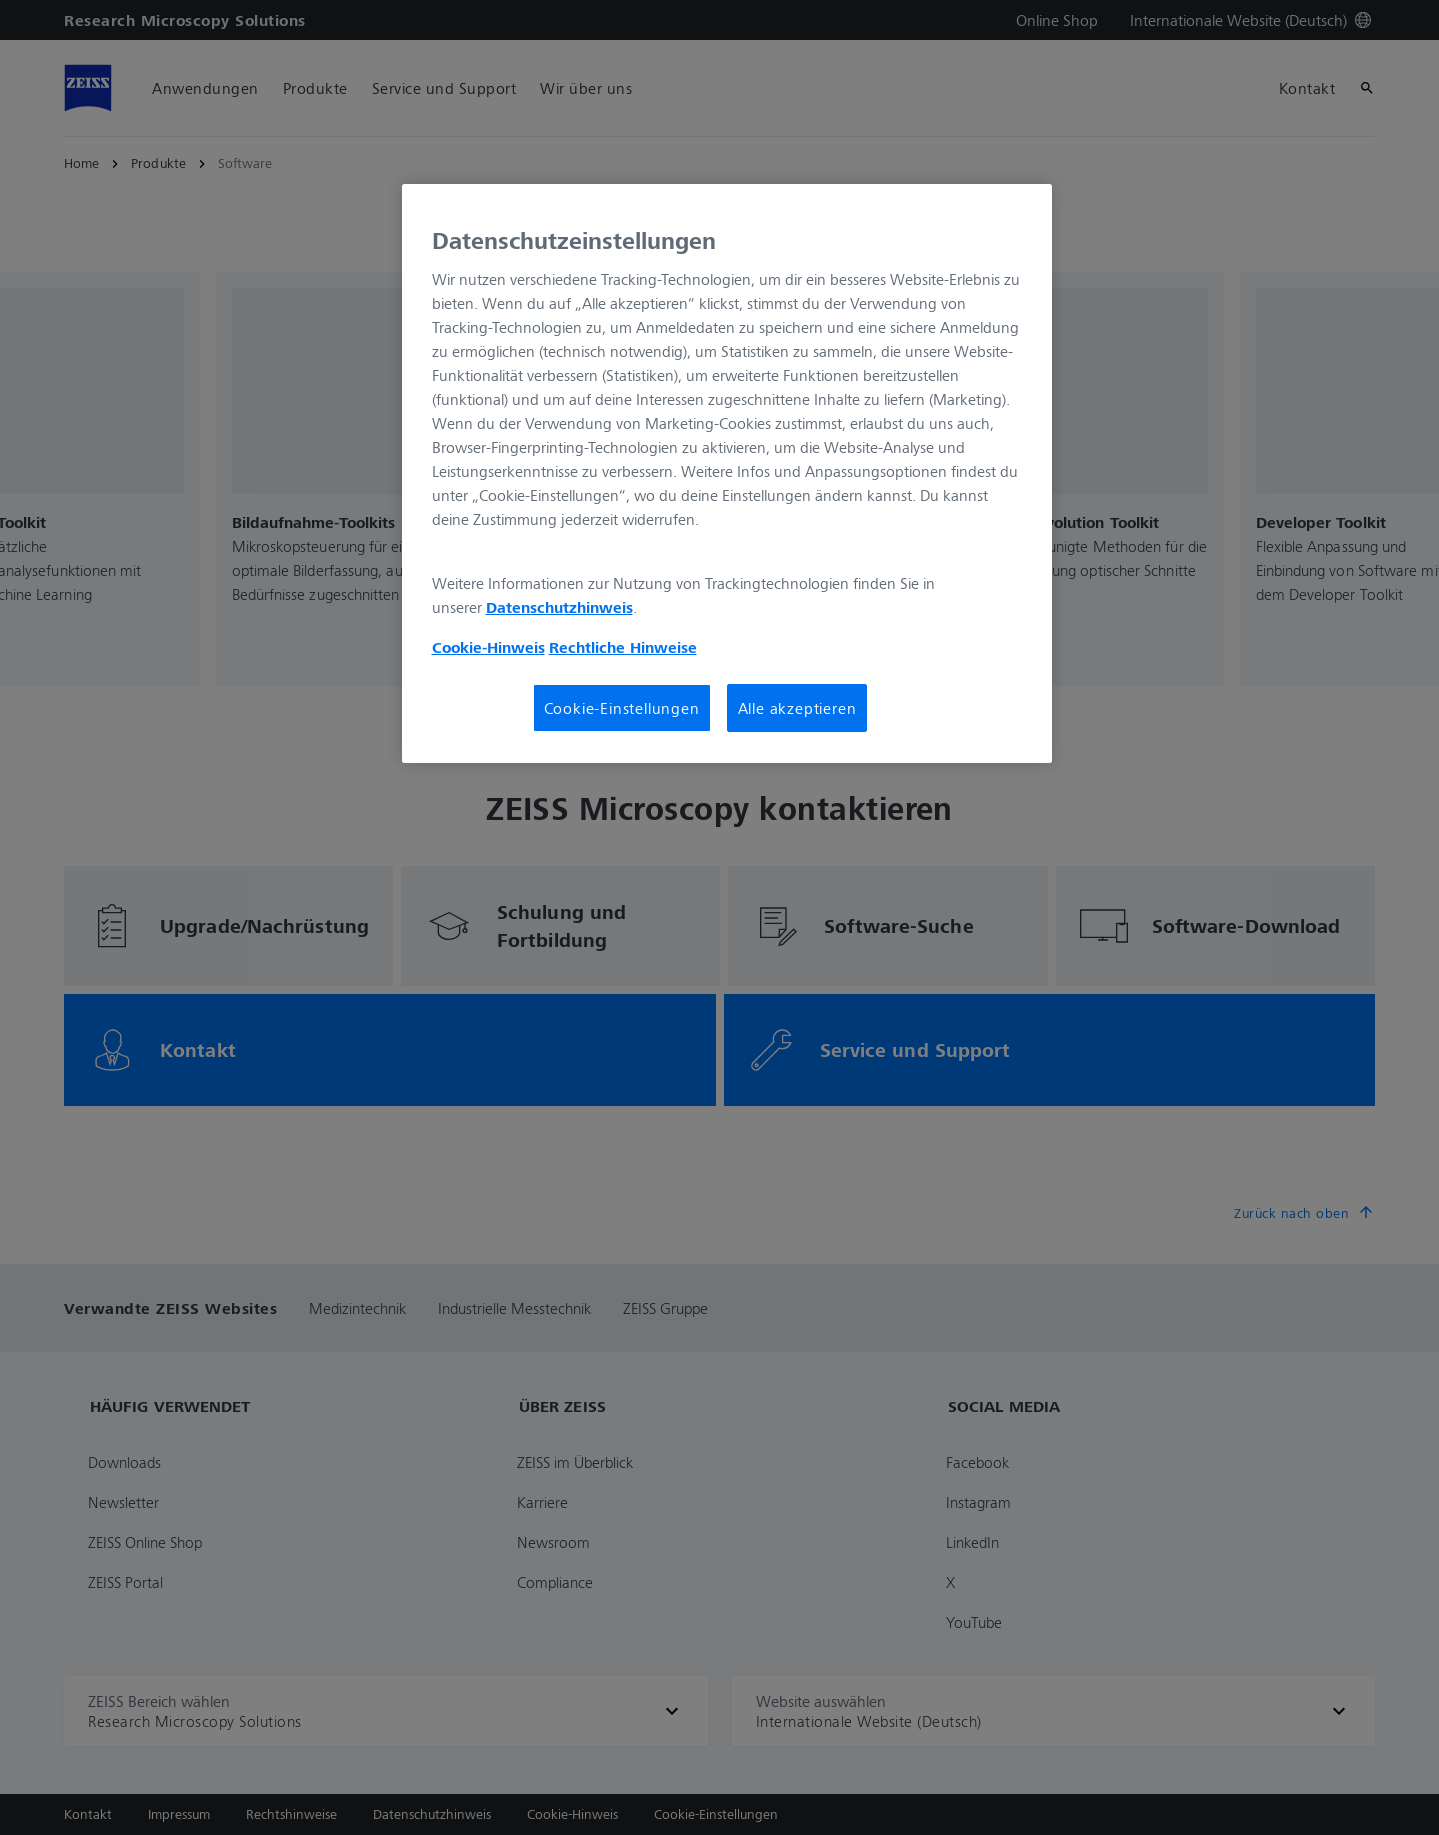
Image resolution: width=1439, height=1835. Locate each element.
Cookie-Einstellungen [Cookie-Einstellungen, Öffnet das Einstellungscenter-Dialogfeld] (622, 708)
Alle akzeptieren (797, 708)
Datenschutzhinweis (559, 607)
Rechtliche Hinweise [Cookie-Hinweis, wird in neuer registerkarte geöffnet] (623, 647)
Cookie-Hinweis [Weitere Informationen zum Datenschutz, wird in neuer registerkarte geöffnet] (488, 647)
